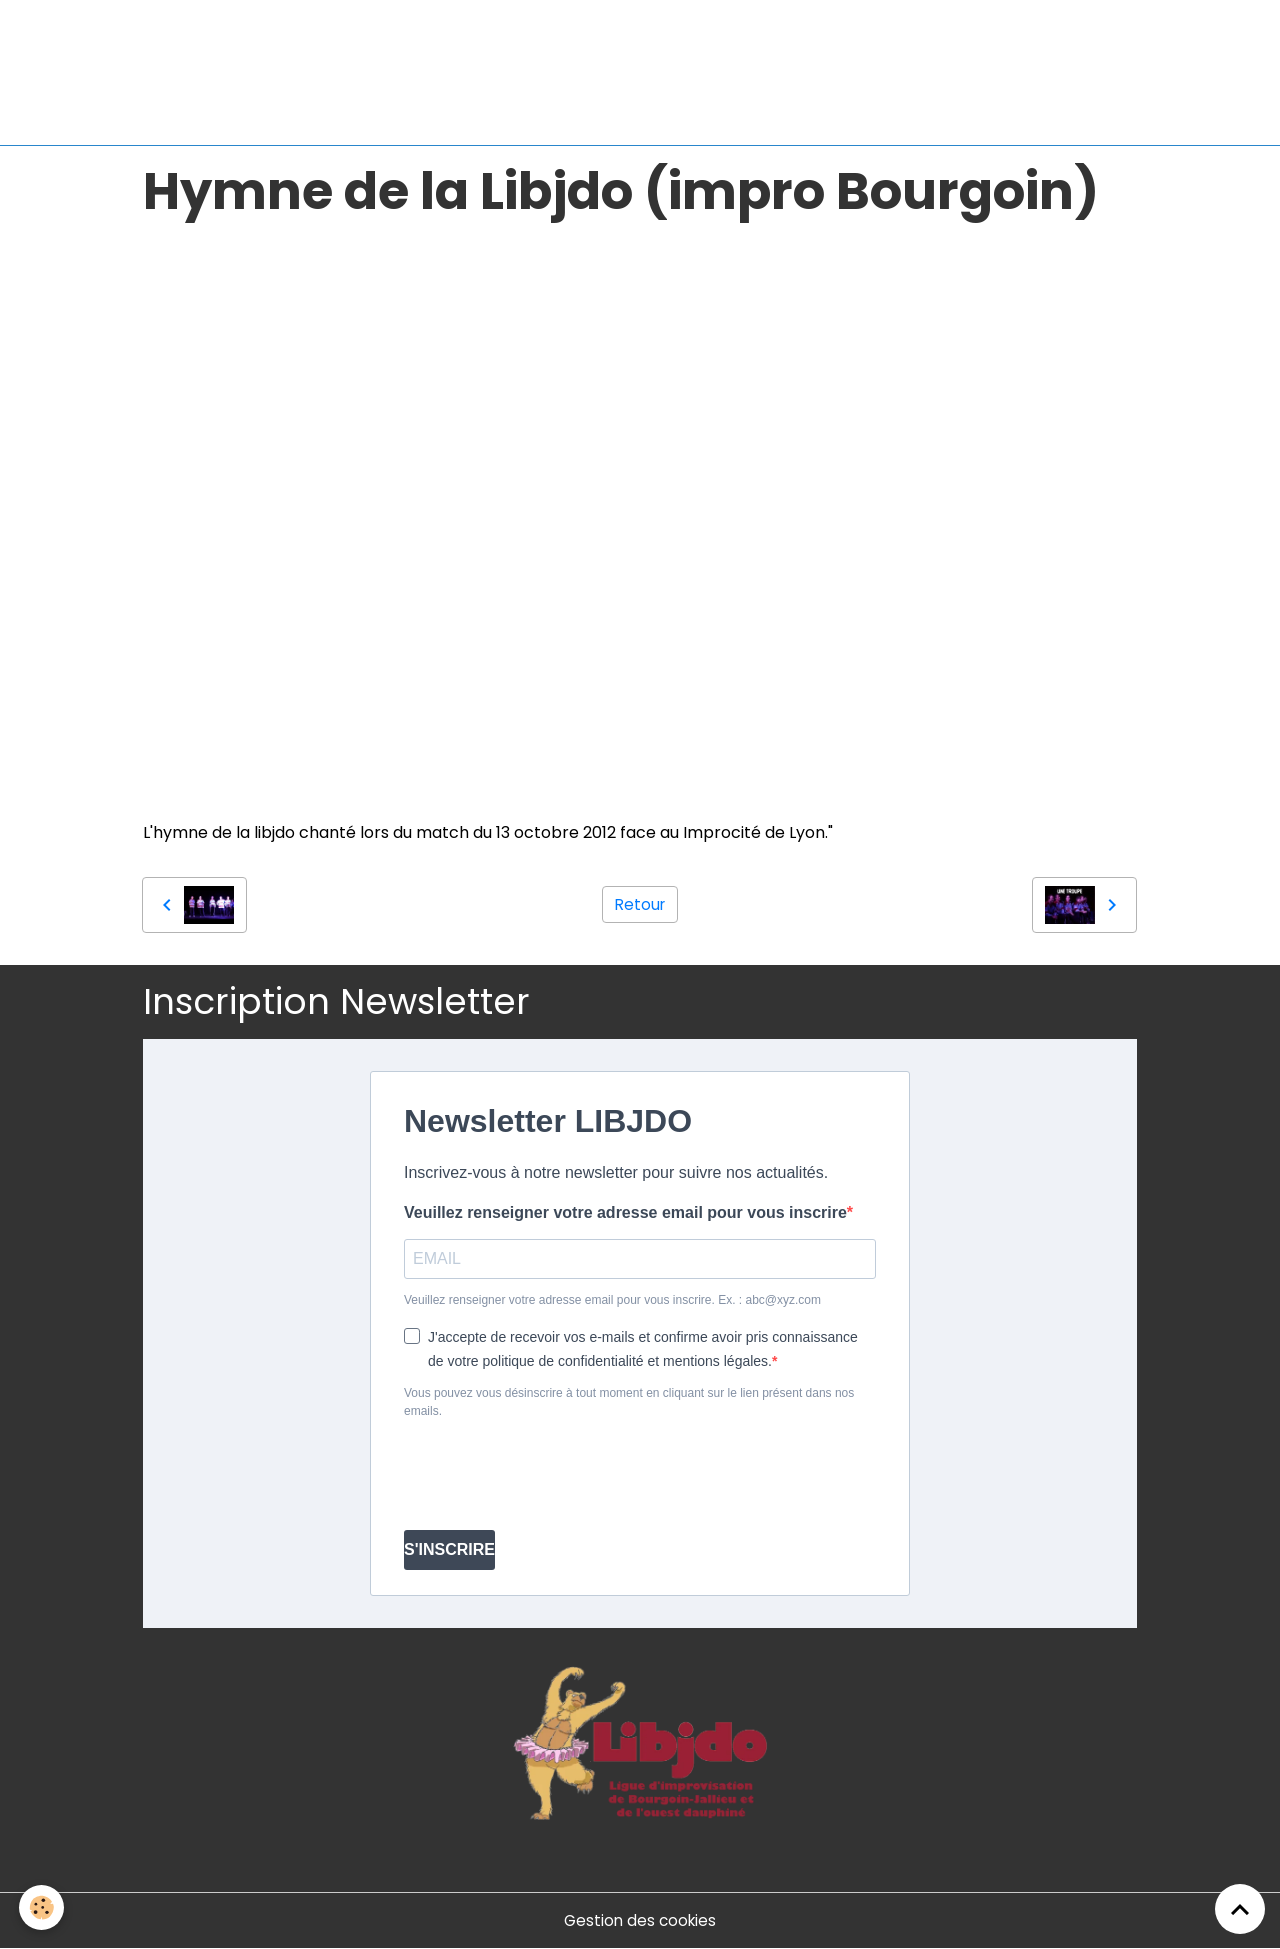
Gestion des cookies (640, 1920)
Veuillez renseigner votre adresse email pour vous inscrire (625, 1212)
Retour (639, 904)
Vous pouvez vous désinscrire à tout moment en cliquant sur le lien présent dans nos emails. (629, 1402)
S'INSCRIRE (449, 1549)
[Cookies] (42, 1907)
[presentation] (556, 1475)
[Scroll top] (1240, 1909)
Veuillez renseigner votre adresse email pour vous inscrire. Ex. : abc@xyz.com (612, 1300)
